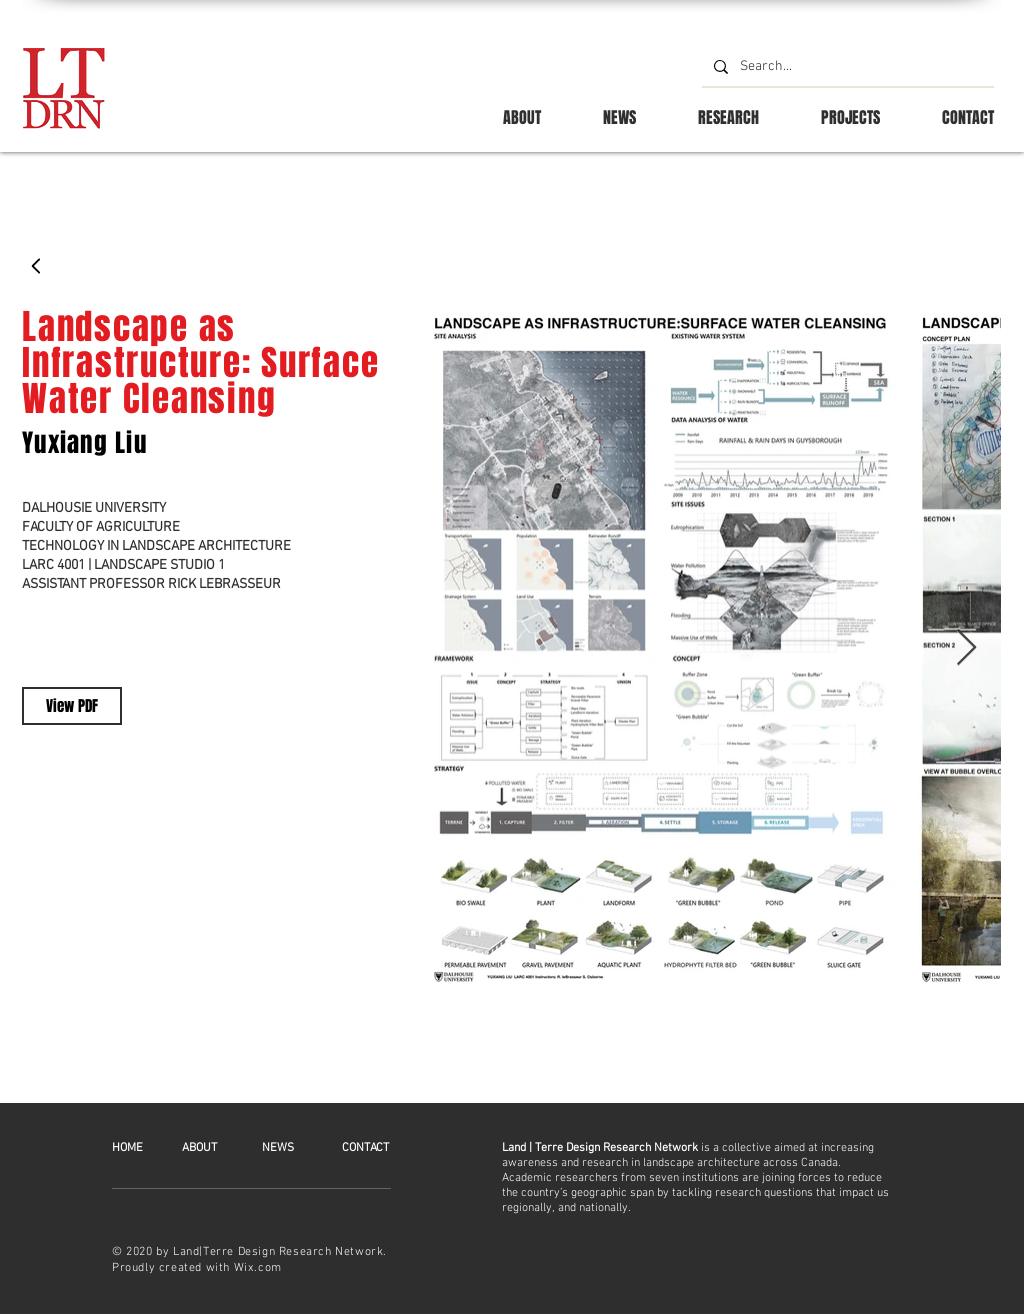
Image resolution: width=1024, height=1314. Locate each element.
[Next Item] (966, 648)
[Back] (37, 266)
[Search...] (846, 67)
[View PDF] (72, 706)
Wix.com (258, 1268)
